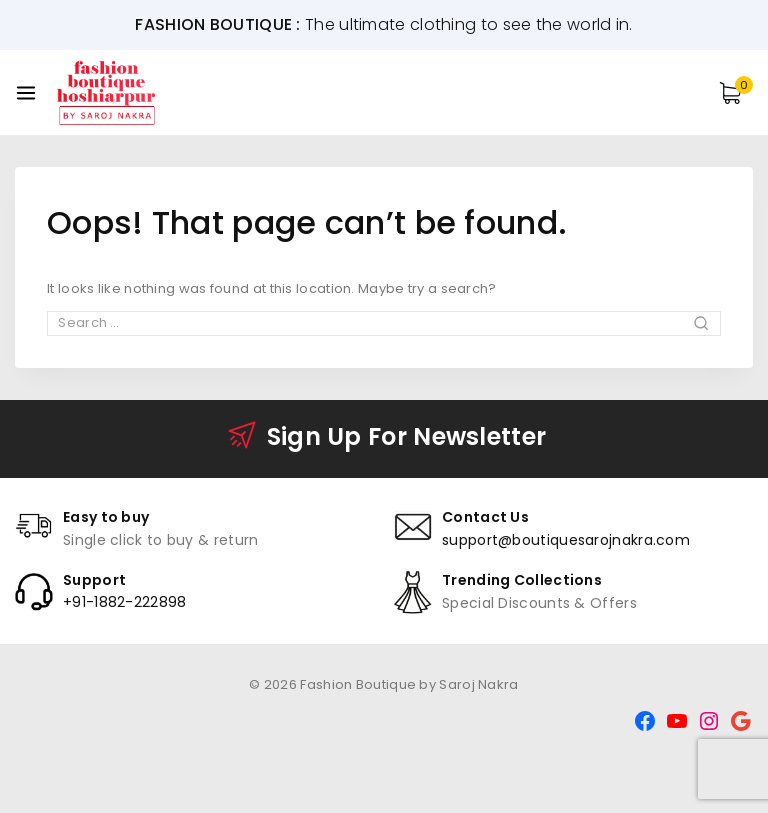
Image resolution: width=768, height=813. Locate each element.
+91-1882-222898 (125, 602)
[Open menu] (26, 93)
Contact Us (485, 517)
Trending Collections (522, 580)
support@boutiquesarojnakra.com (566, 540)
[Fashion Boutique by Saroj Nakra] (107, 92)
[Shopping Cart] (736, 93)
